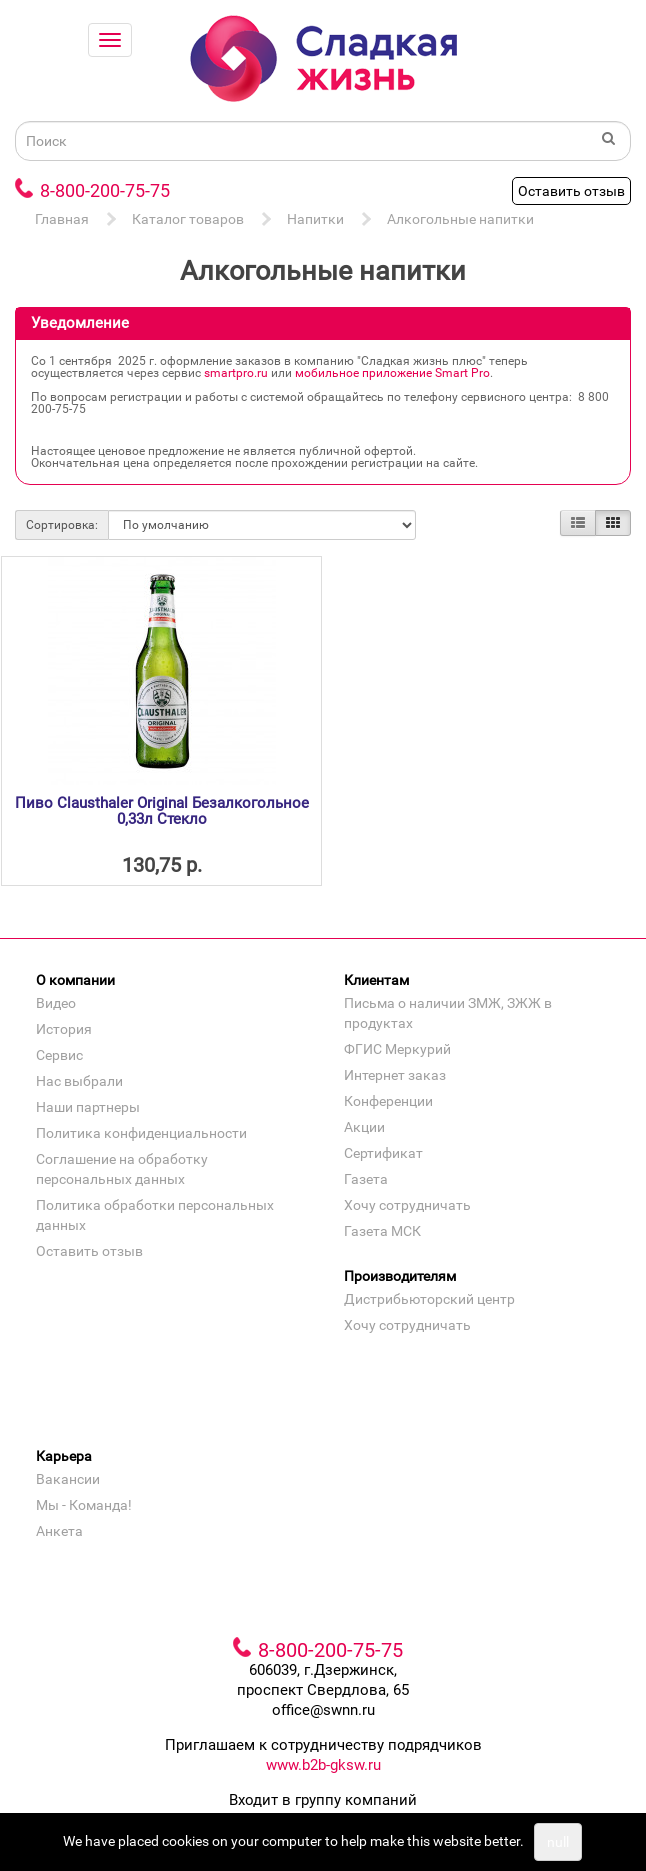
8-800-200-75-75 (105, 190)
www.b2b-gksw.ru (323, 1765)
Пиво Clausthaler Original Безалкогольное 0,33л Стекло (162, 811)
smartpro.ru (236, 373)
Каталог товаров (188, 219)
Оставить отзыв (571, 191)
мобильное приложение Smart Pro (392, 373)
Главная (62, 219)
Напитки (315, 219)
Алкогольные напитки (460, 219)
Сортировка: (62, 525)
